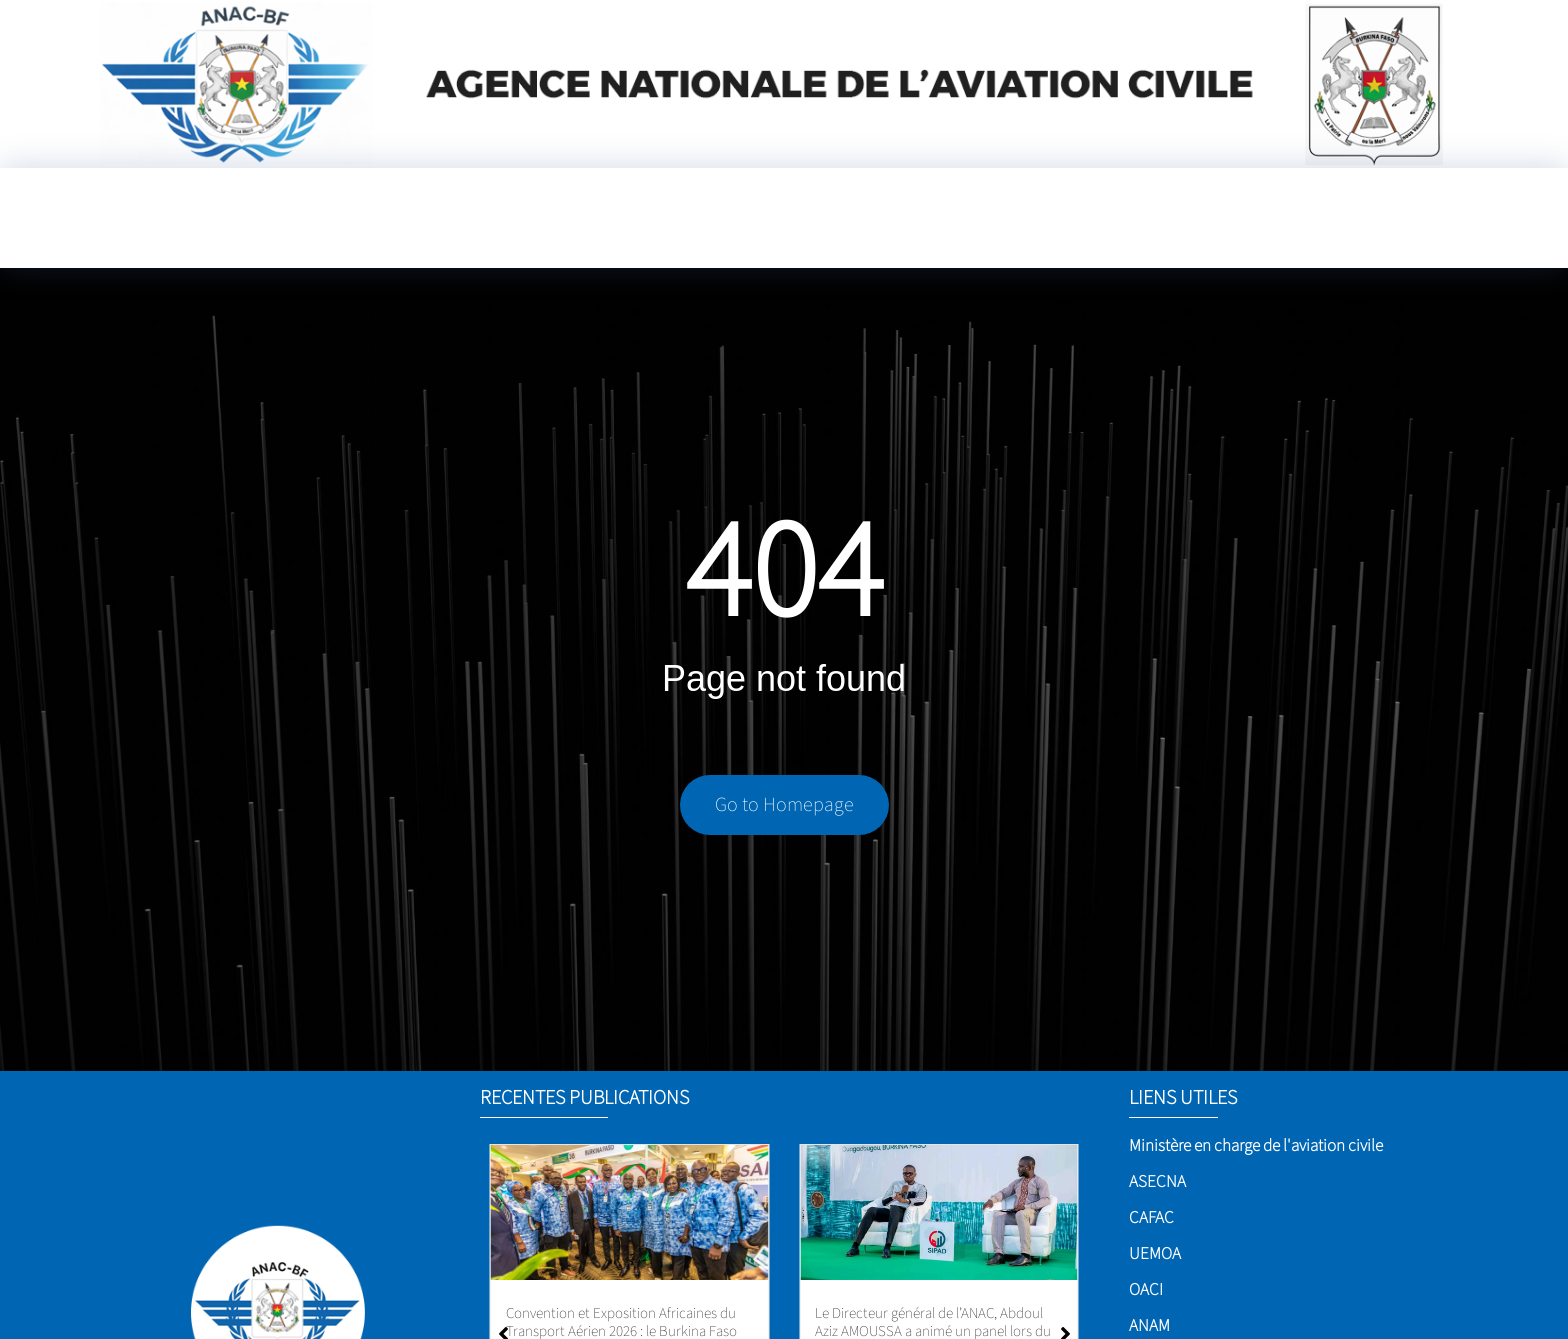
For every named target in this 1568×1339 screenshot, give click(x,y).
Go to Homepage (784, 808)
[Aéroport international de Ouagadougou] (630, 1212)
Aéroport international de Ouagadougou (626, 1313)
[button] (1065, 1271)
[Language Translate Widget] (1427, 213)
